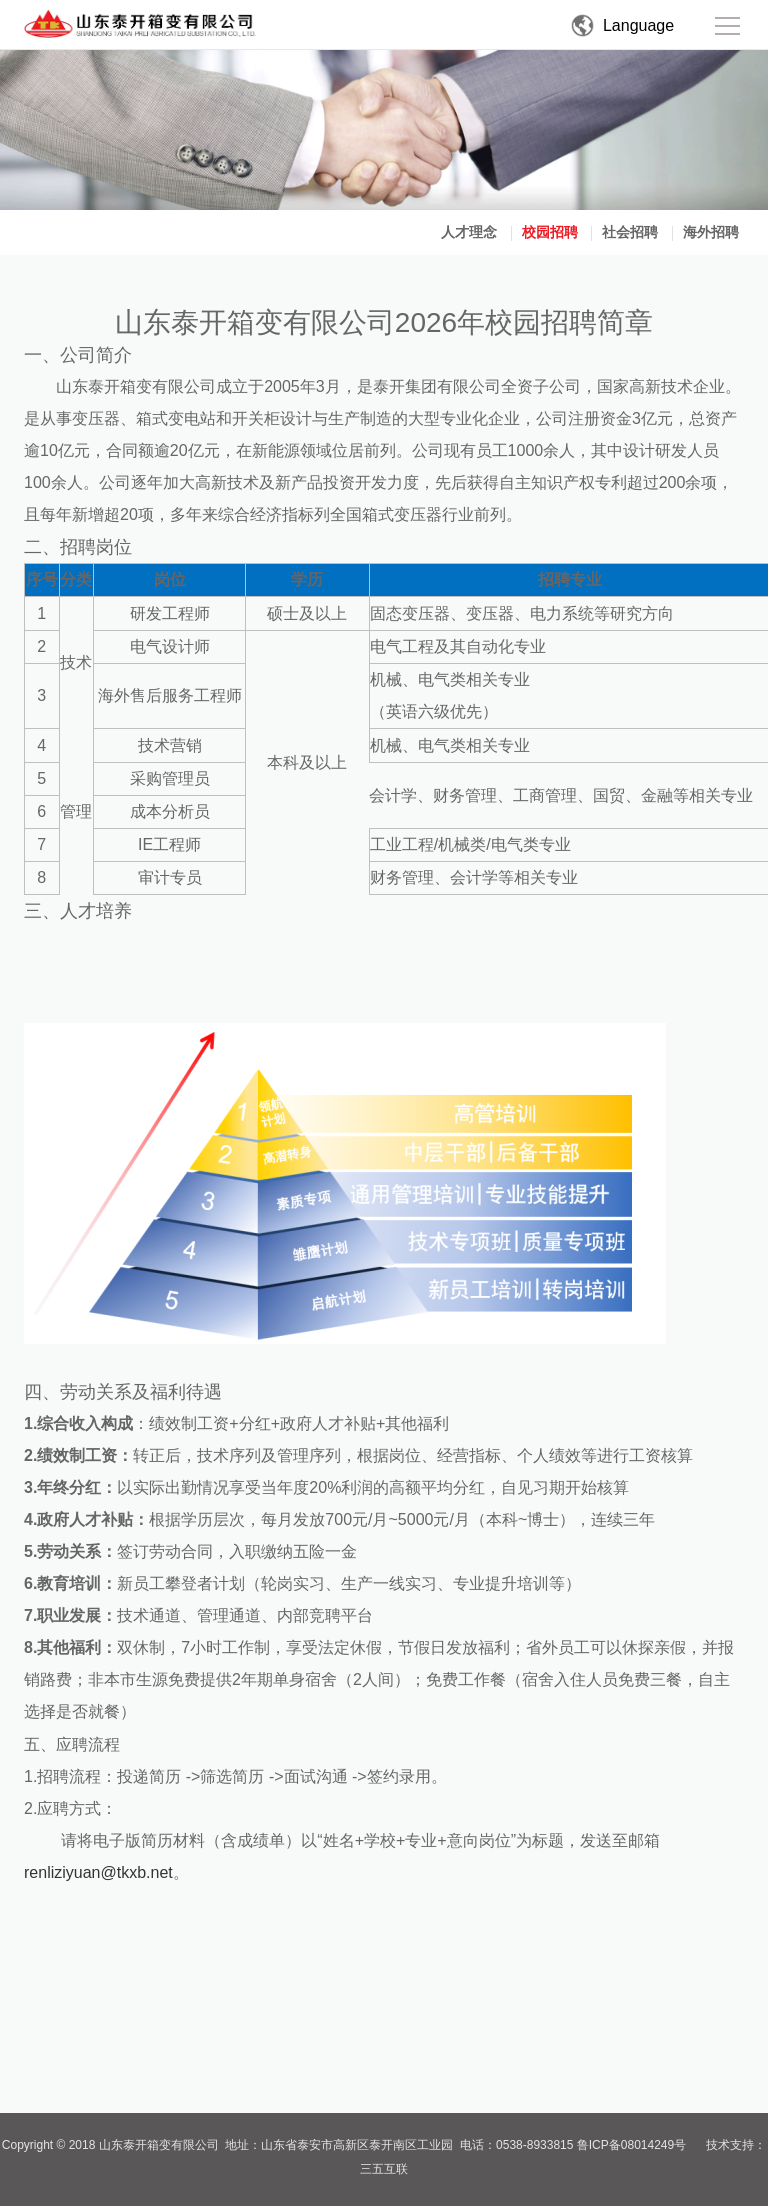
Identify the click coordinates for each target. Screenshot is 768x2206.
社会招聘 (630, 232)
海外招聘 (711, 232)
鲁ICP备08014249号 (631, 2145)
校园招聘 (550, 232)
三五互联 (384, 2169)
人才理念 (469, 232)
